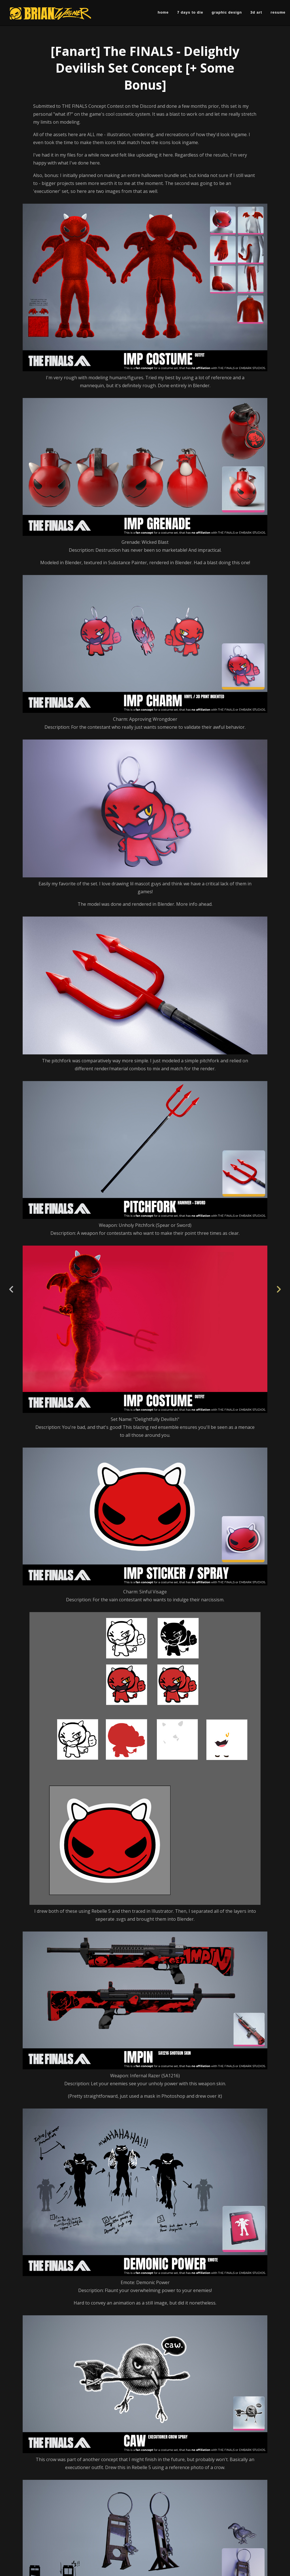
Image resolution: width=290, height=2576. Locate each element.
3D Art (256, 12)
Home (163, 12)
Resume (278, 12)
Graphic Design (227, 12)
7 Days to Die (190, 12)
